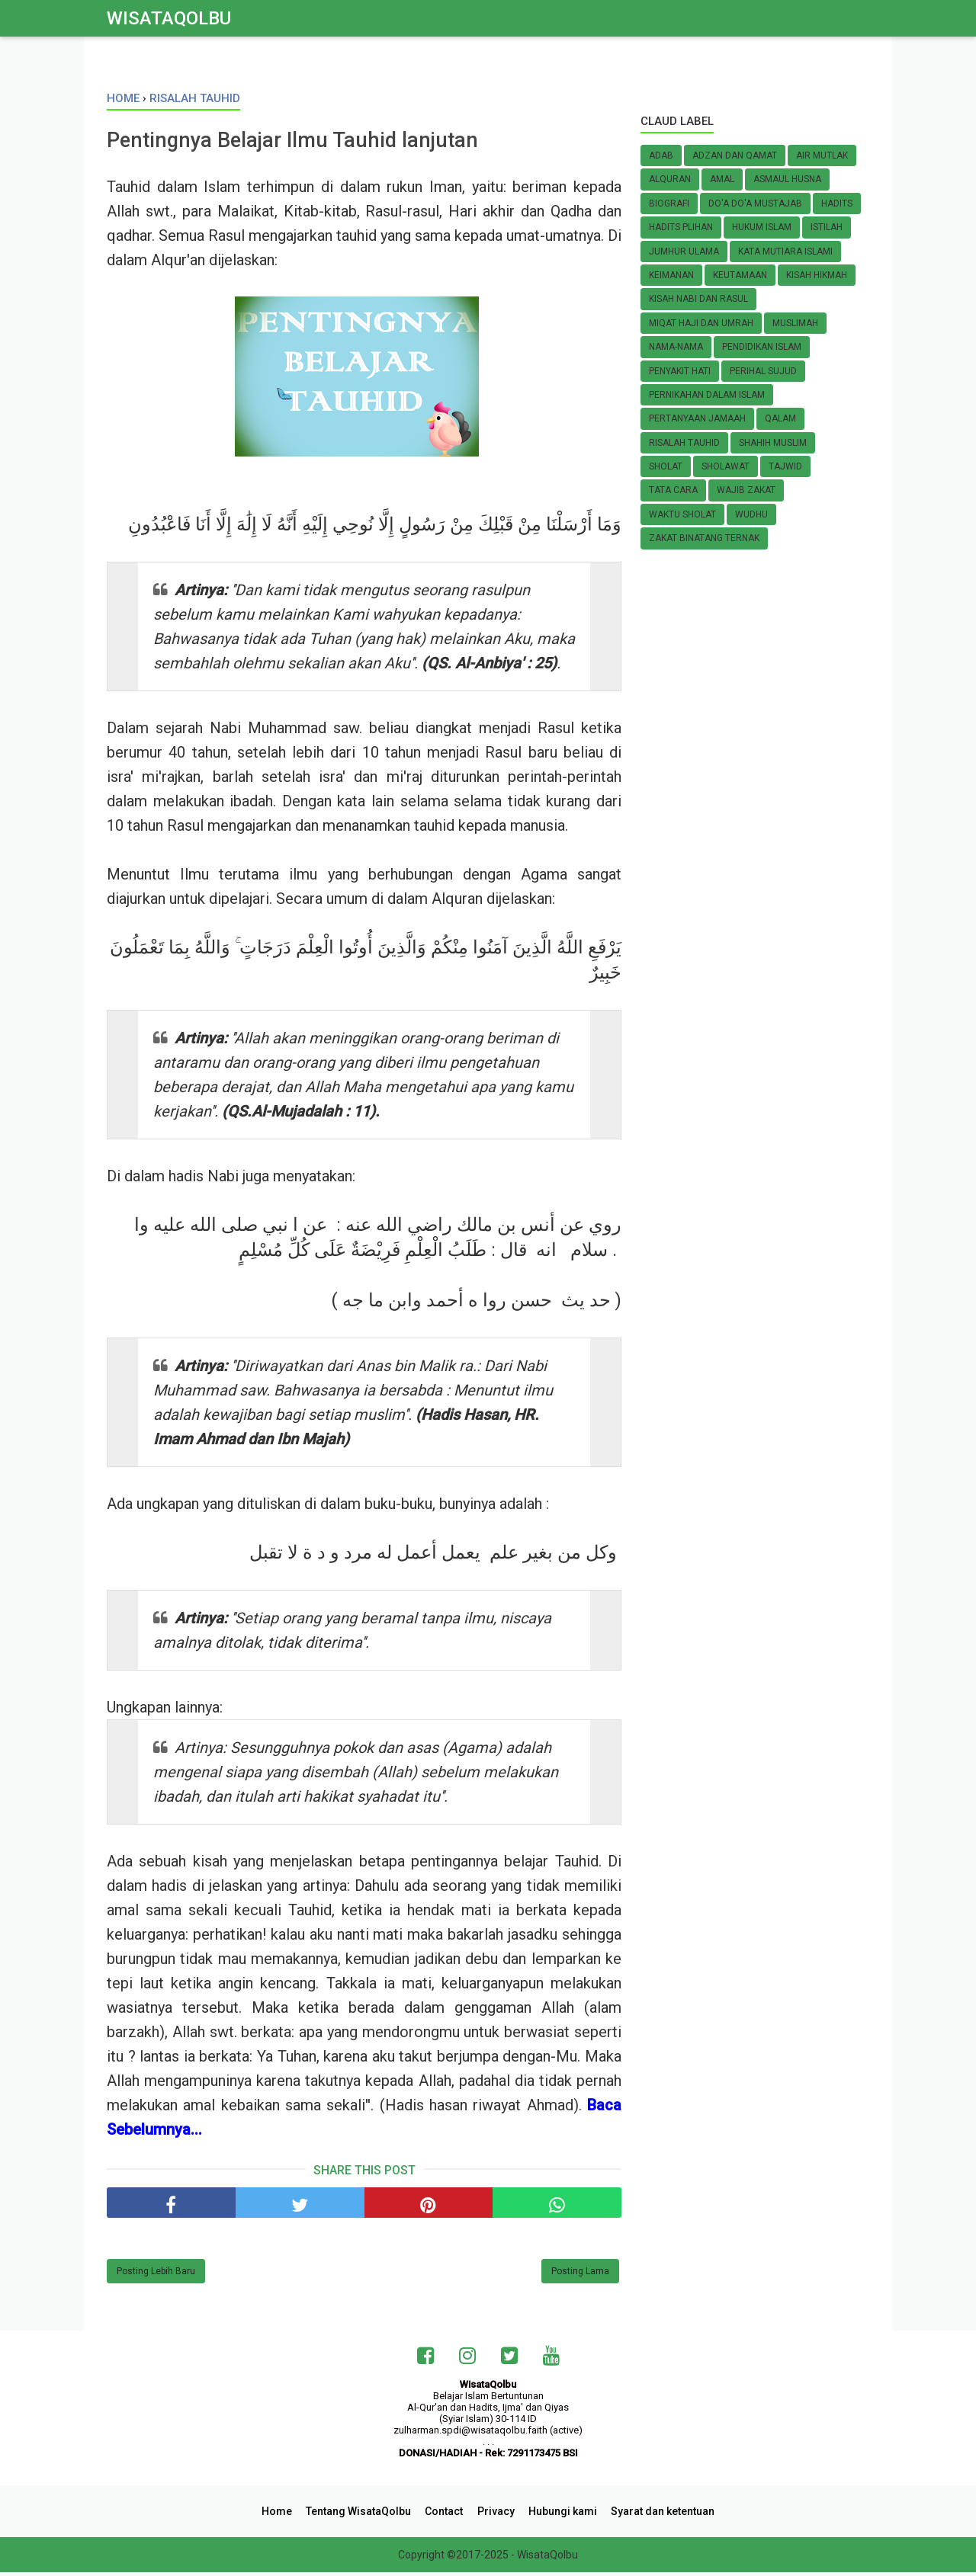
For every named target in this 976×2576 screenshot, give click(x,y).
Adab (661, 155)
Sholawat (726, 466)
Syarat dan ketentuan (656, 2515)
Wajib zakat (746, 490)
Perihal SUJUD (763, 371)
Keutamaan (740, 275)
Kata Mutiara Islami (785, 251)
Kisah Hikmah (816, 275)
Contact (445, 2515)
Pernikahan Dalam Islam (707, 394)
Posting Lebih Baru (156, 2275)
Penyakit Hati (680, 371)
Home (283, 2515)
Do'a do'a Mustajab (755, 203)
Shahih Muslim (773, 442)
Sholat (665, 466)
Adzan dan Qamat (734, 155)
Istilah (827, 227)
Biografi (669, 203)
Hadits (836, 203)
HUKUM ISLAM (761, 227)
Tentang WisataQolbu (362, 2515)
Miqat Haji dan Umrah (701, 323)
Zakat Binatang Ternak (704, 538)
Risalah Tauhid (684, 442)
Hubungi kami (559, 2515)
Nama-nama (676, 346)
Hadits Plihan (681, 227)
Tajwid (785, 466)
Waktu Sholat (682, 514)
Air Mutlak (822, 155)
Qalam (780, 418)
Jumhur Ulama (684, 251)
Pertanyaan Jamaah (697, 418)
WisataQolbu (169, 18)
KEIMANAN (671, 275)
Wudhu (751, 514)
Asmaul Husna (787, 179)
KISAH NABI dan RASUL (698, 298)
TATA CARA (673, 490)
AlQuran (670, 179)
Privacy (494, 2515)
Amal (722, 179)
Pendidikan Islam (761, 346)
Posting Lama (580, 2275)
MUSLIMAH (795, 323)
